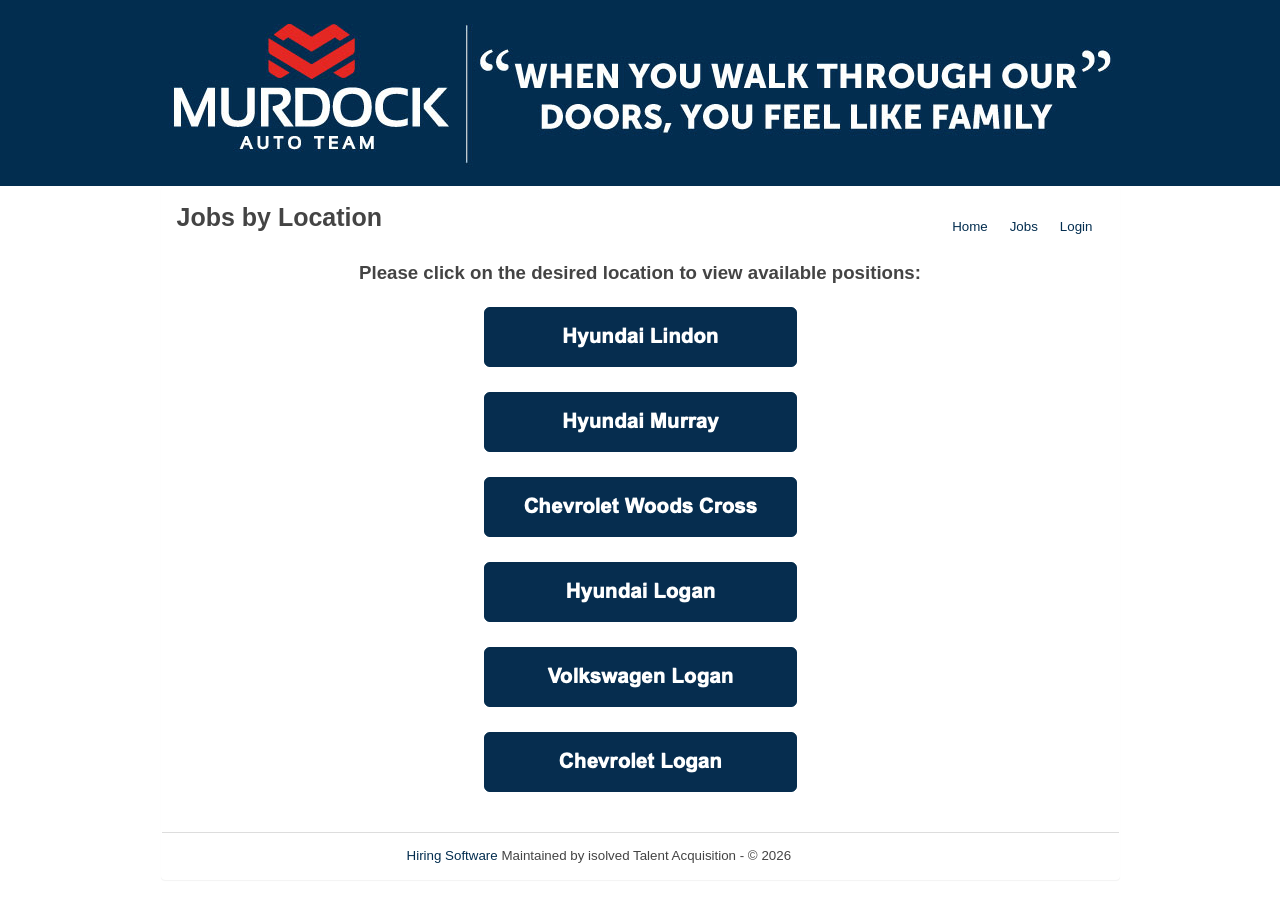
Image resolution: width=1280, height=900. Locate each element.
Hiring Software (452, 855)
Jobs (1024, 226)
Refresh (850, 855)
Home (970, 226)
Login (1076, 226)
